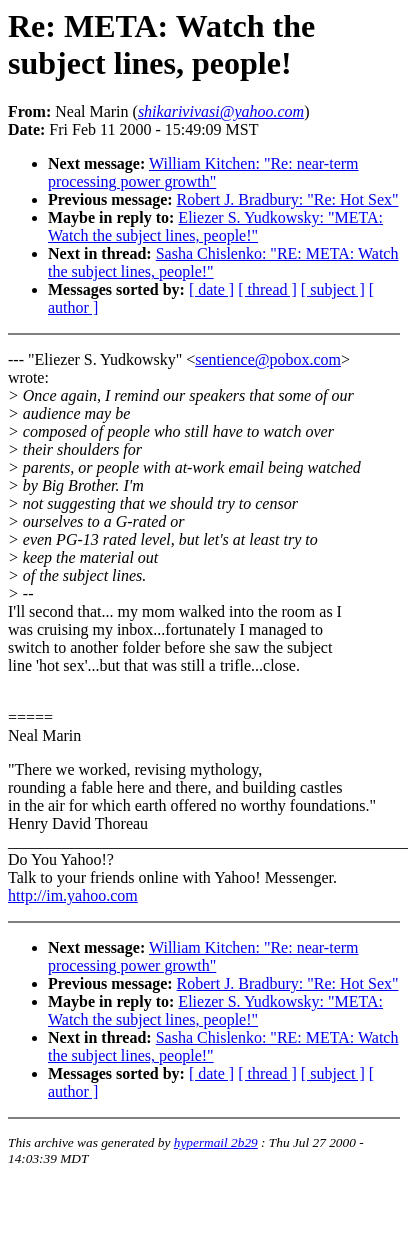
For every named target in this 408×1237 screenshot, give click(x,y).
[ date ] (211, 289)
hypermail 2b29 (216, 1142)
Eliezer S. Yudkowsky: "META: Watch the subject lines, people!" (215, 226)
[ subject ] (333, 289)
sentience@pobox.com (268, 359)
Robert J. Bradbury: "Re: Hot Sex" (288, 199)
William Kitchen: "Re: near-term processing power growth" (203, 172)
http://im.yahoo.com (73, 895)
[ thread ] (267, 289)
